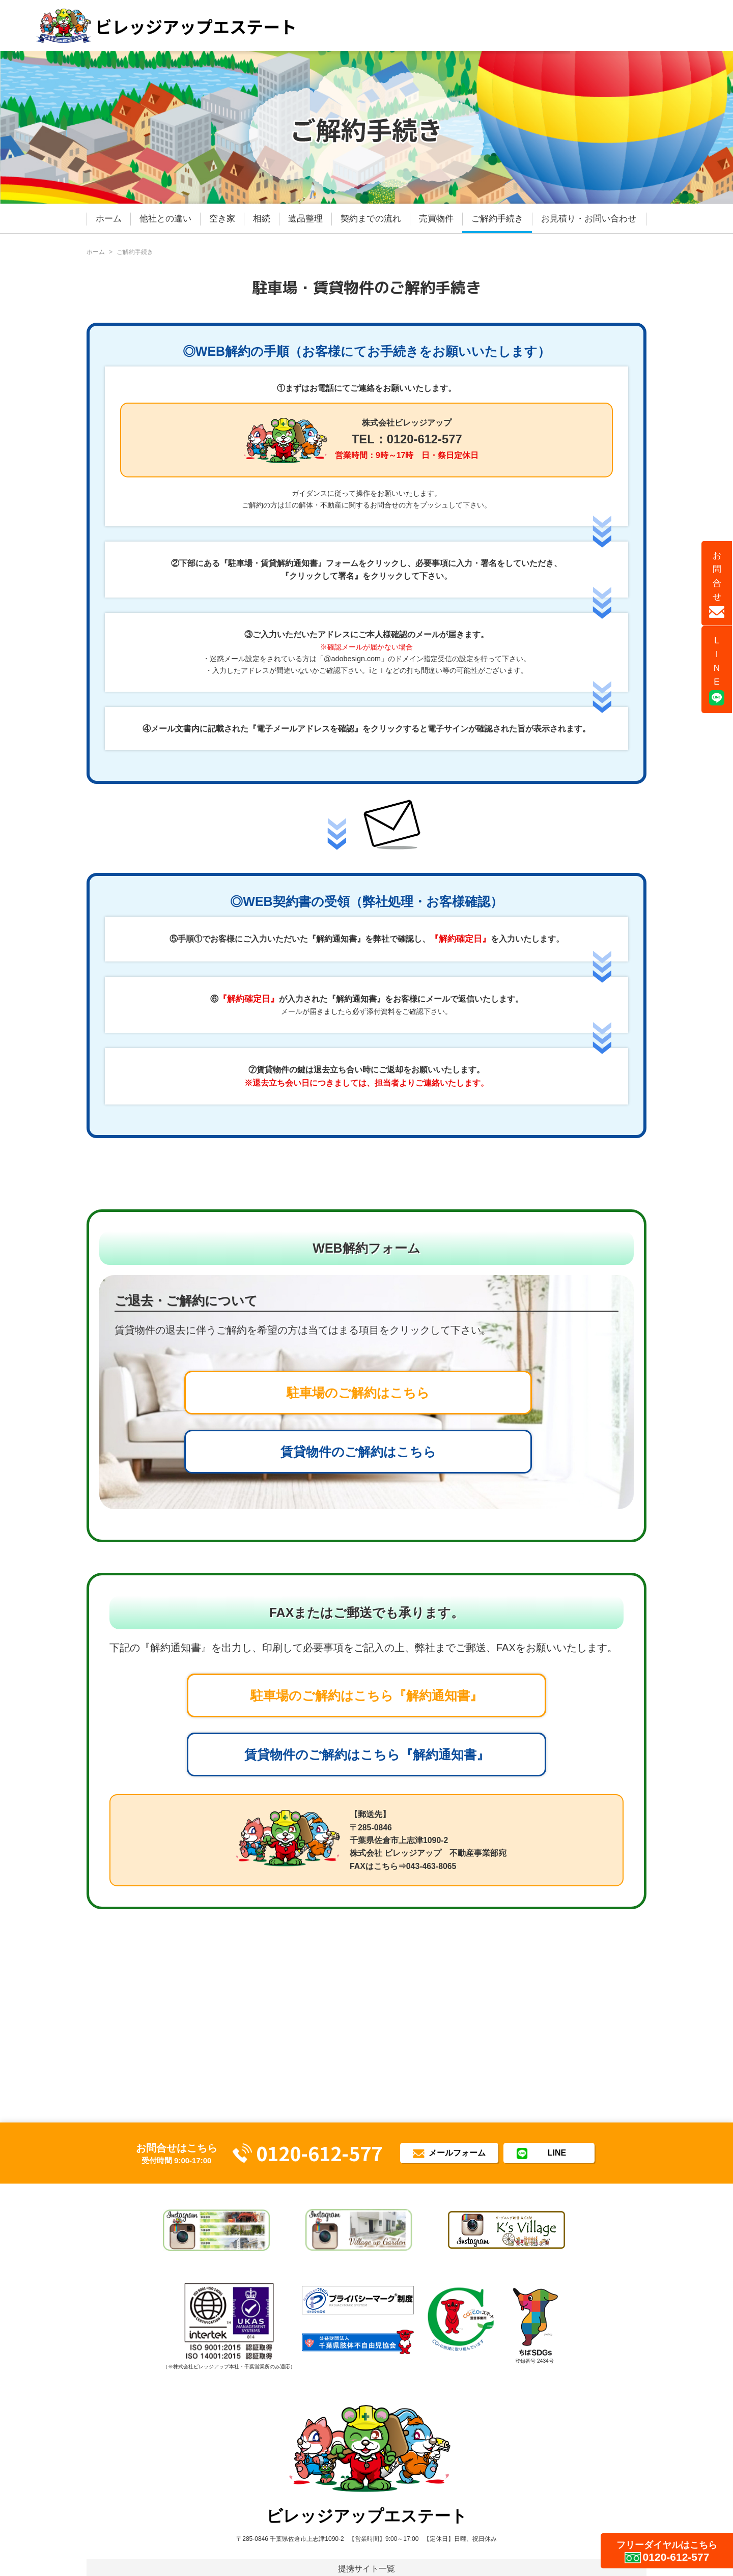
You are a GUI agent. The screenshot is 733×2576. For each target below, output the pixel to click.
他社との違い (165, 218)
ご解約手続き (497, 218)
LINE (716, 671)
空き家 (222, 218)
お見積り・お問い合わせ (588, 218)
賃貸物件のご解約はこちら (358, 1452)
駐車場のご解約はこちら (358, 1392)
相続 (261, 218)
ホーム (109, 218)
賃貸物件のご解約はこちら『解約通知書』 (366, 1754)
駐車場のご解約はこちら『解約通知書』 (366, 1695)
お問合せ (716, 584)
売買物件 (436, 218)
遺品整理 (305, 218)
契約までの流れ (371, 218)
